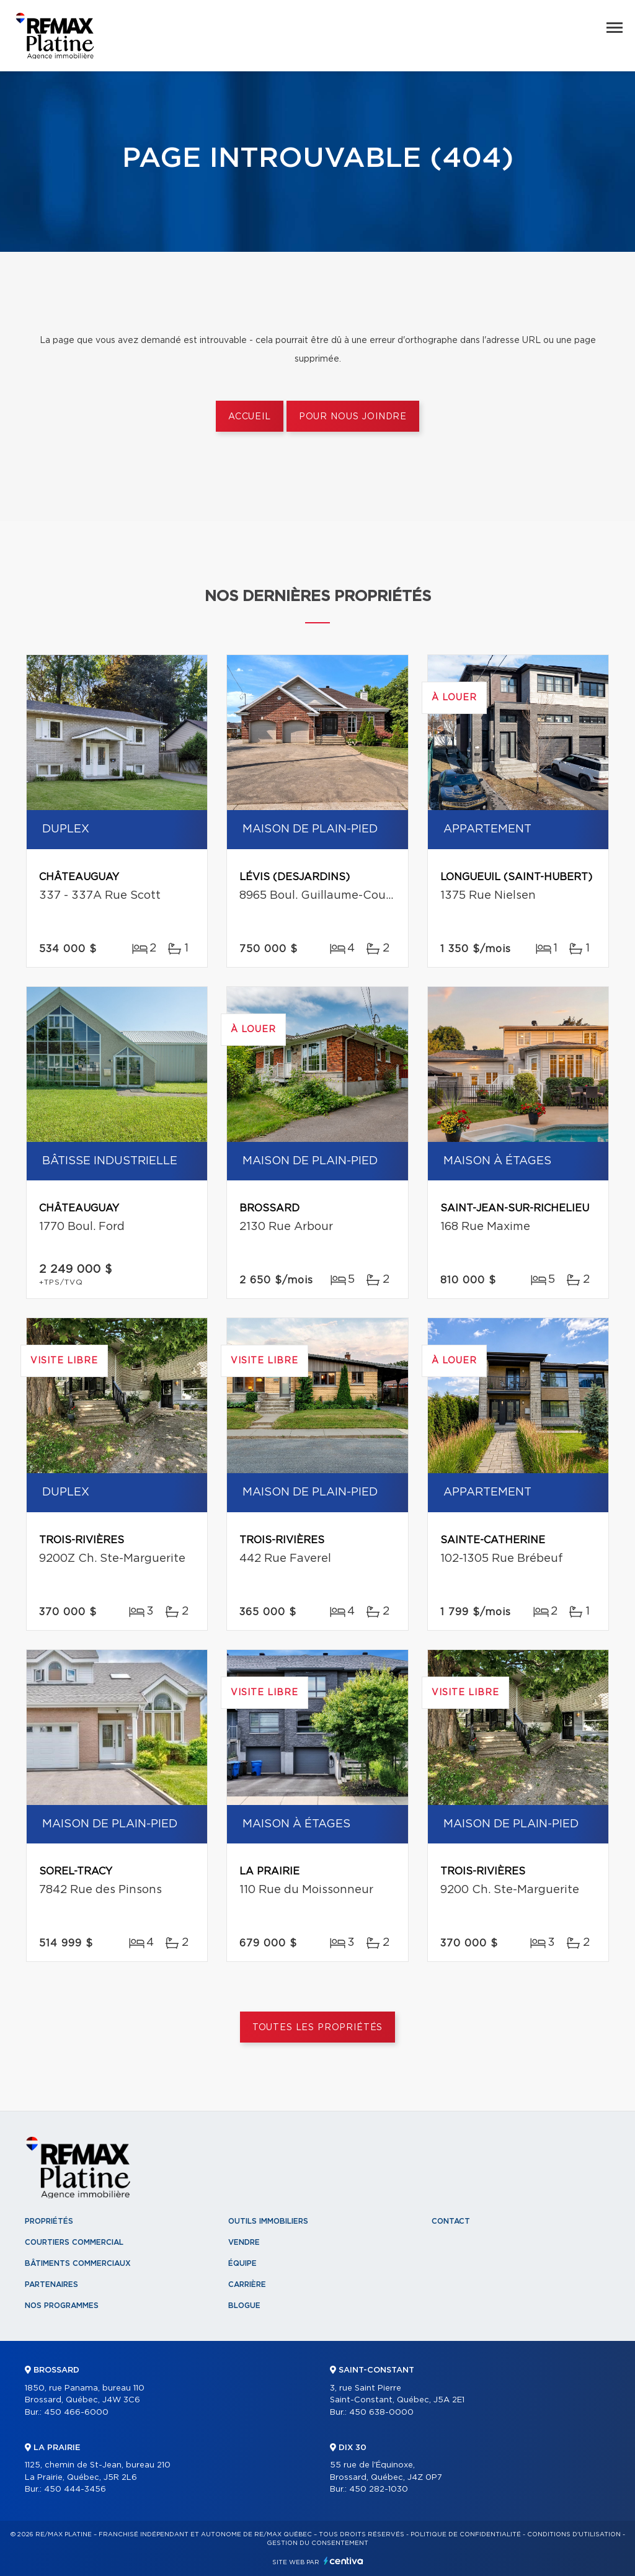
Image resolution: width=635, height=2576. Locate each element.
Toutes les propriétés (317, 2027)
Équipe (242, 2263)
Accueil (249, 416)
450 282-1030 (378, 2489)
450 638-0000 (381, 2413)
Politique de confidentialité (466, 2534)
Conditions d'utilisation (574, 2534)
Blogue (244, 2305)
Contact (451, 2221)
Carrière (247, 2284)
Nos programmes (62, 2305)
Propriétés (49, 2221)
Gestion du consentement (317, 2543)
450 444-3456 (75, 2489)
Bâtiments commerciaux (78, 2263)
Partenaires (51, 2284)
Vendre (244, 2242)
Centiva (343, 2561)
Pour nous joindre (353, 416)
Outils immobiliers (268, 2221)
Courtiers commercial (74, 2242)
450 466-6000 (76, 2413)
